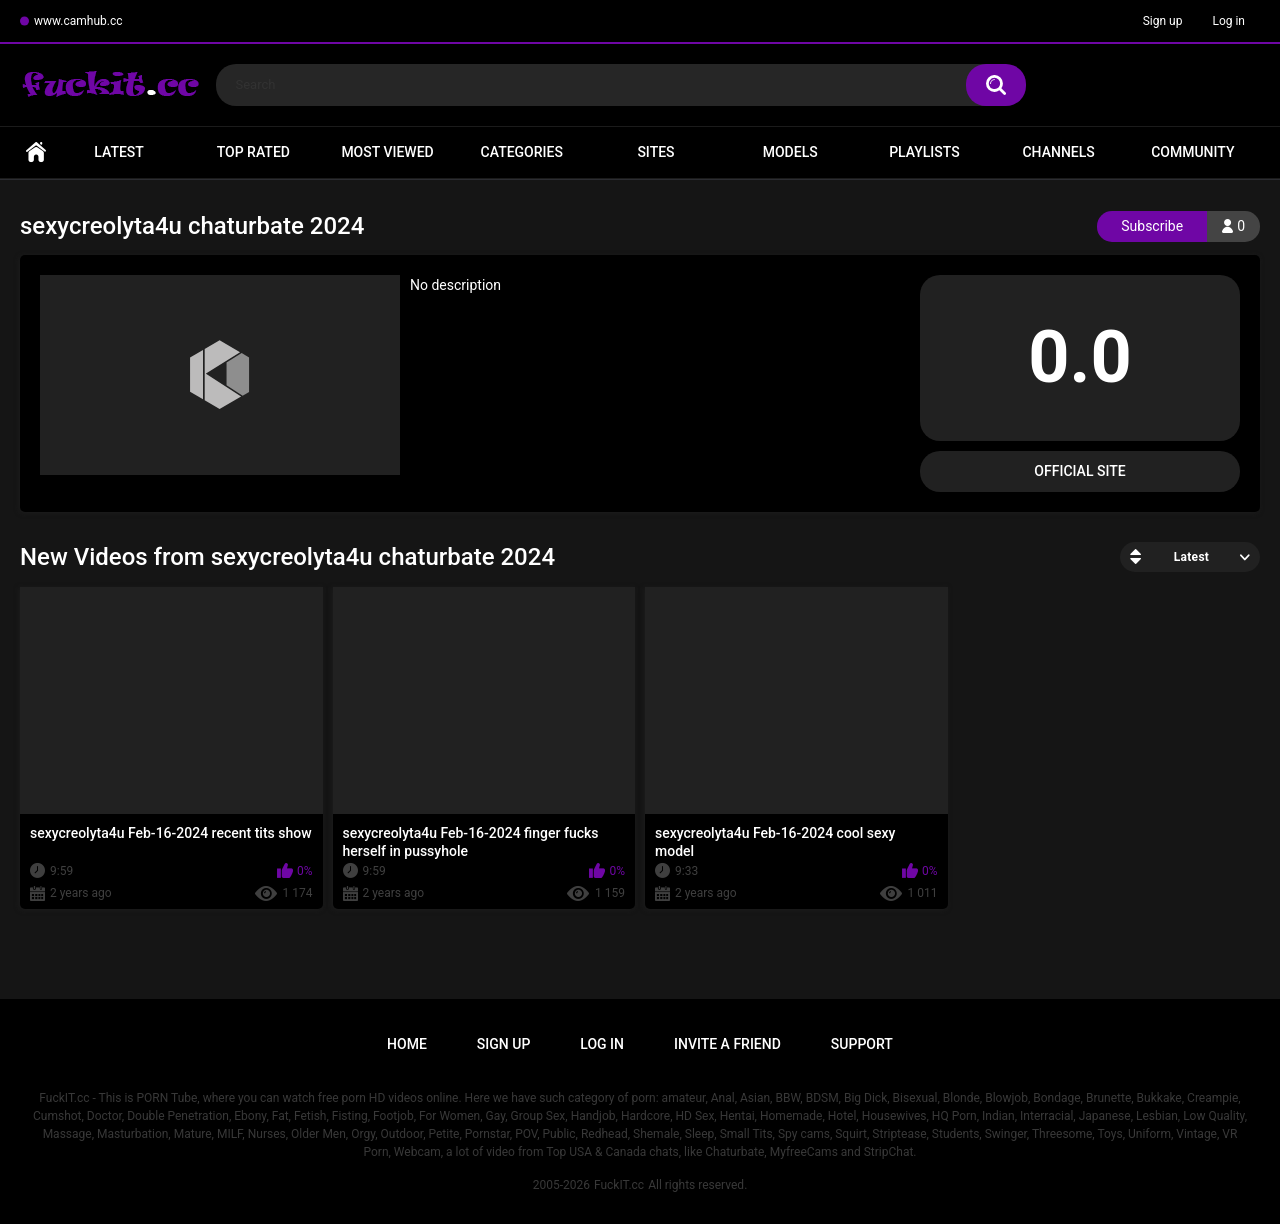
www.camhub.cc (78, 21)
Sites (655, 152)
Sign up (1163, 21)
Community (1192, 152)
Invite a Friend (727, 1044)
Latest (119, 152)
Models (790, 152)
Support (862, 1044)
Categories (522, 152)
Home (36, 152)
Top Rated (253, 152)
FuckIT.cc (619, 1185)
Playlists (924, 152)
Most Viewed (387, 152)
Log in (1228, 21)
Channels (1058, 152)
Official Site (1079, 471)
